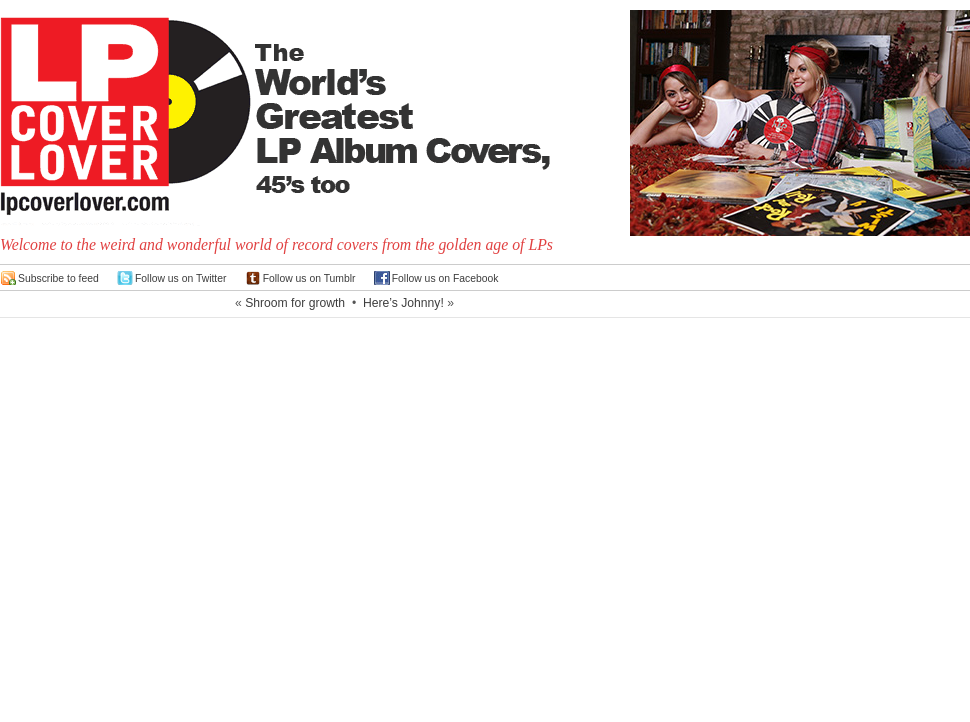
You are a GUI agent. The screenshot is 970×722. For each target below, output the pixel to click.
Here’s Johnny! (403, 303)
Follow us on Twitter (181, 278)
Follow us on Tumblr (309, 278)
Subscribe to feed (58, 278)
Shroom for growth (295, 303)
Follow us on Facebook (445, 278)
